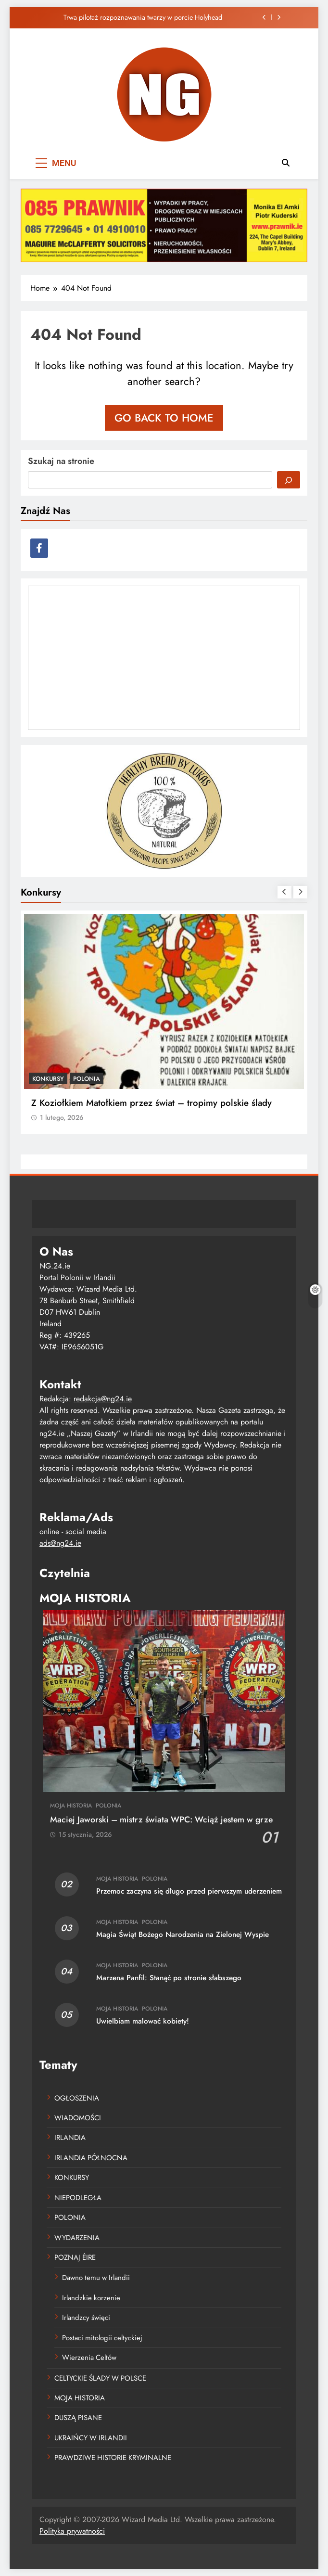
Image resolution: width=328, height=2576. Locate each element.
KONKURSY (48, 1078)
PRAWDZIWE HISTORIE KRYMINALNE (112, 2457)
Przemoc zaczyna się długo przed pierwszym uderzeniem (189, 1891)
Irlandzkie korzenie (91, 2298)
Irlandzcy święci (86, 2317)
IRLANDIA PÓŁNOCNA (90, 2158)
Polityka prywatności (72, 2531)
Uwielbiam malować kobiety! (142, 2021)
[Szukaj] (288, 479)
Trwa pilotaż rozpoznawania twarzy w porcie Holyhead (142, 17)
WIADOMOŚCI (77, 2118)
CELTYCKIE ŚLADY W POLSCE (100, 2378)
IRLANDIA (70, 2137)
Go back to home (164, 417)
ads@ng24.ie (60, 1543)
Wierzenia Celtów (89, 2357)
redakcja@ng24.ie (103, 1398)
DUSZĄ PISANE (78, 2417)
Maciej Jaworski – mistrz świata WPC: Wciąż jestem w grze (161, 1819)
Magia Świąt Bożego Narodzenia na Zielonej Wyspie (182, 1934)
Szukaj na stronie (61, 461)
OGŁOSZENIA (76, 2098)
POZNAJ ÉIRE (75, 2257)
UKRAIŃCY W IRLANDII (90, 2438)
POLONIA (86, 1078)
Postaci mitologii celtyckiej (102, 2337)
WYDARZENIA (77, 2237)
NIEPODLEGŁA (77, 2197)
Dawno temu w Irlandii (96, 2277)
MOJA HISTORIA (71, 1805)
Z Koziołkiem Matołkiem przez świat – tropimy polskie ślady (151, 1102)
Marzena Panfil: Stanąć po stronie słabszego (168, 1978)
